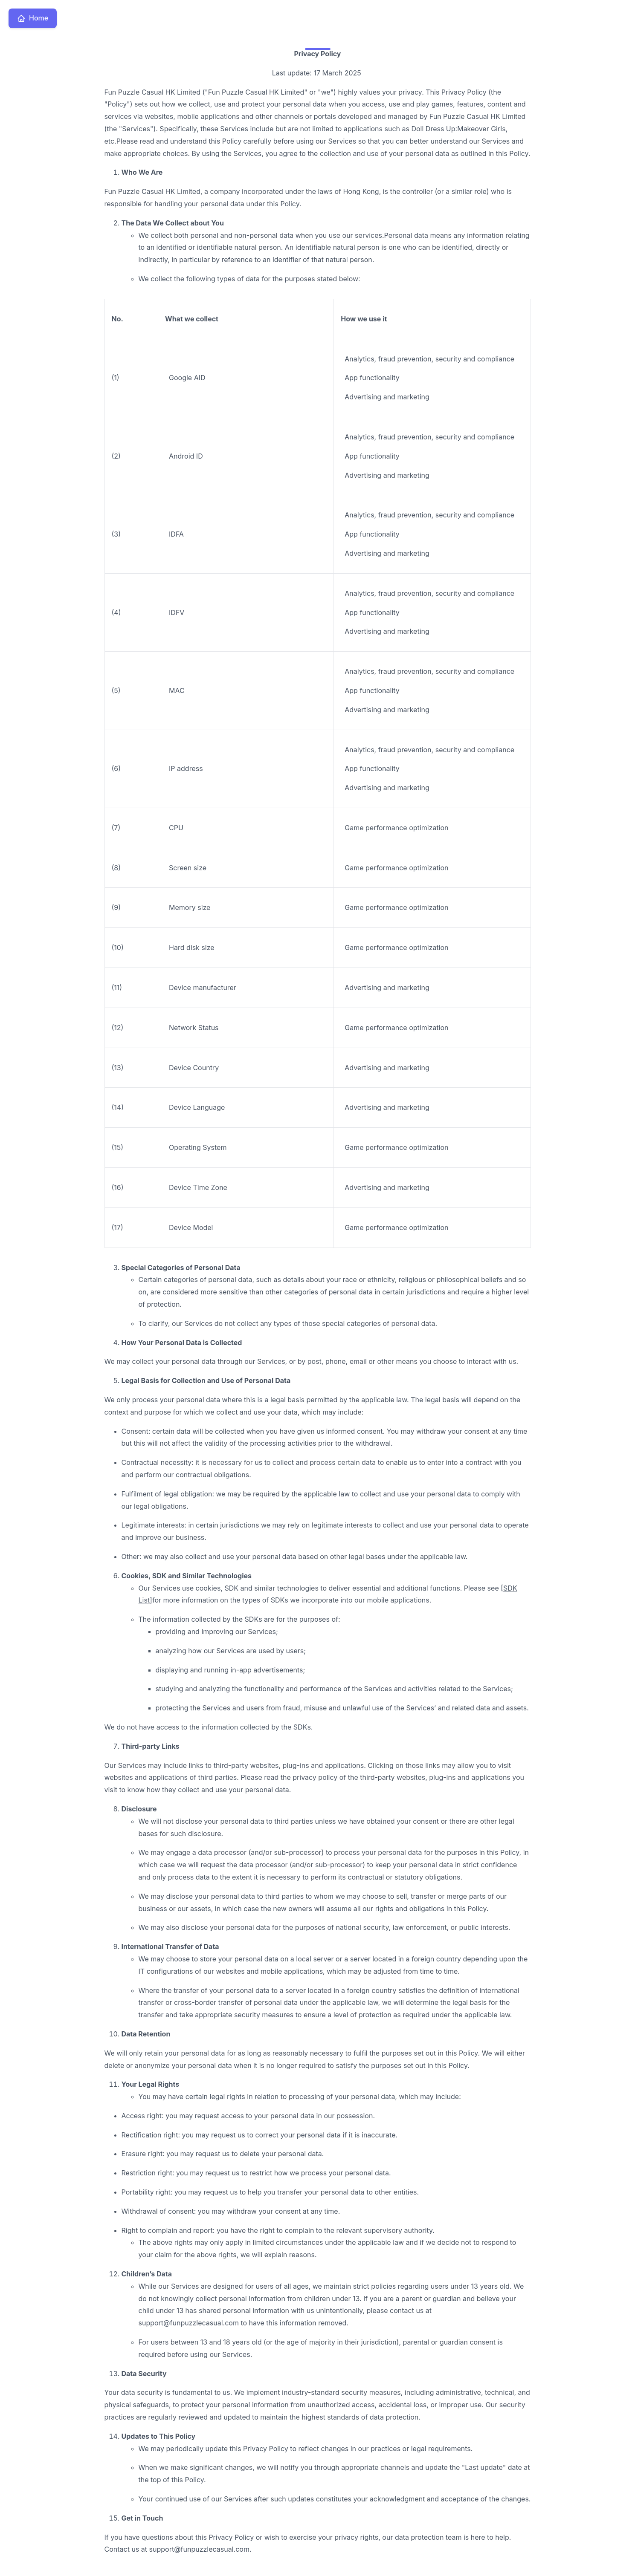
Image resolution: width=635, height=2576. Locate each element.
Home (32, 18)
